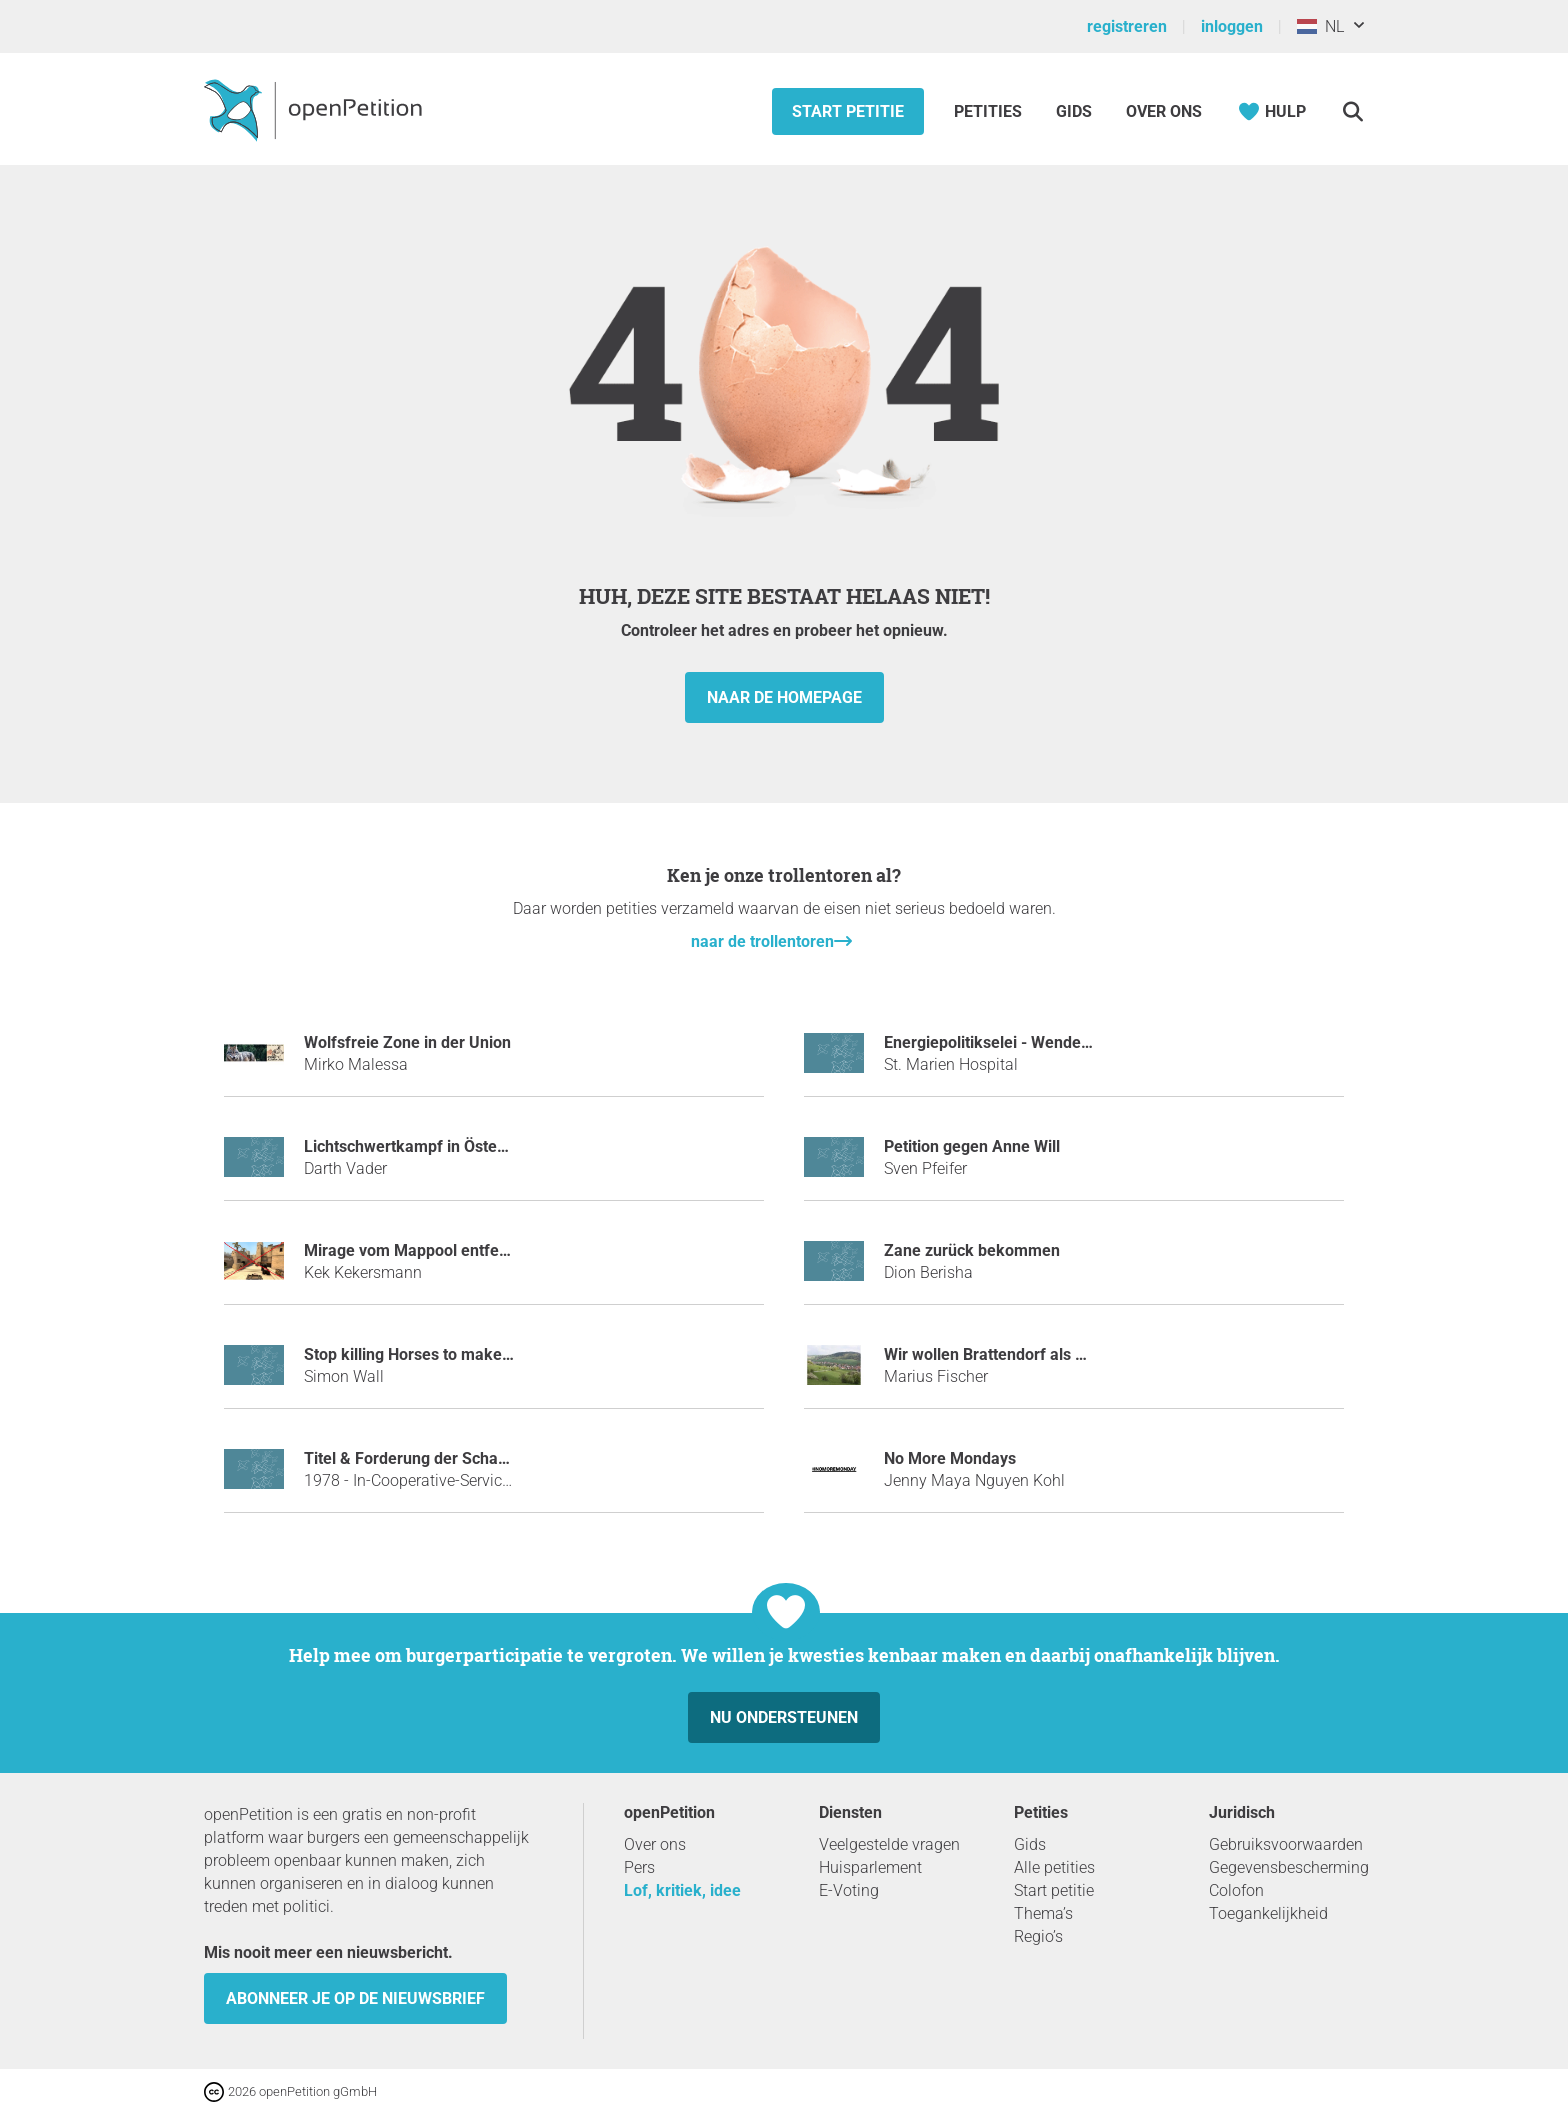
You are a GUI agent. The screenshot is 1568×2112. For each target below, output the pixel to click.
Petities (990, 111)
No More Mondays (950, 1458)
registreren (1127, 26)
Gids (1074, 111)
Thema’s (1043, 1913)
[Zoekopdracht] (1352, 111)
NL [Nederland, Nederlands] (1320, 26)
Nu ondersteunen (784, 1717)
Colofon (1236, 1890)
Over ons (1164, 111)
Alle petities (1054, 1867)
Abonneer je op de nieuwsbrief (355, 1998)
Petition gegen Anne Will (972, 1146)
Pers (639, 1867)
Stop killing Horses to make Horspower (444, 1354)
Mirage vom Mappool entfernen (418, 1250)
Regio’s (1038, 1936)
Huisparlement (870, 1867)
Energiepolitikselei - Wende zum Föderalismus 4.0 (1064, 1042)
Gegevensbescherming (1289, 1867)
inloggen (1232, 26)
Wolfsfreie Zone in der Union (407, 1042)
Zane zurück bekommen (972, 1250)
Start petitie (848, 111)
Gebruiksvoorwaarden (1286, 1844)
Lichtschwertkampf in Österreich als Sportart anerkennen (511, 1146)
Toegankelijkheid (1268, 1913)
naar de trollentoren (762, 941)
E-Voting (849, 1890)
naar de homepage (784, 697)
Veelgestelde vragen (889, 1844)
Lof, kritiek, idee (682, 1890)
